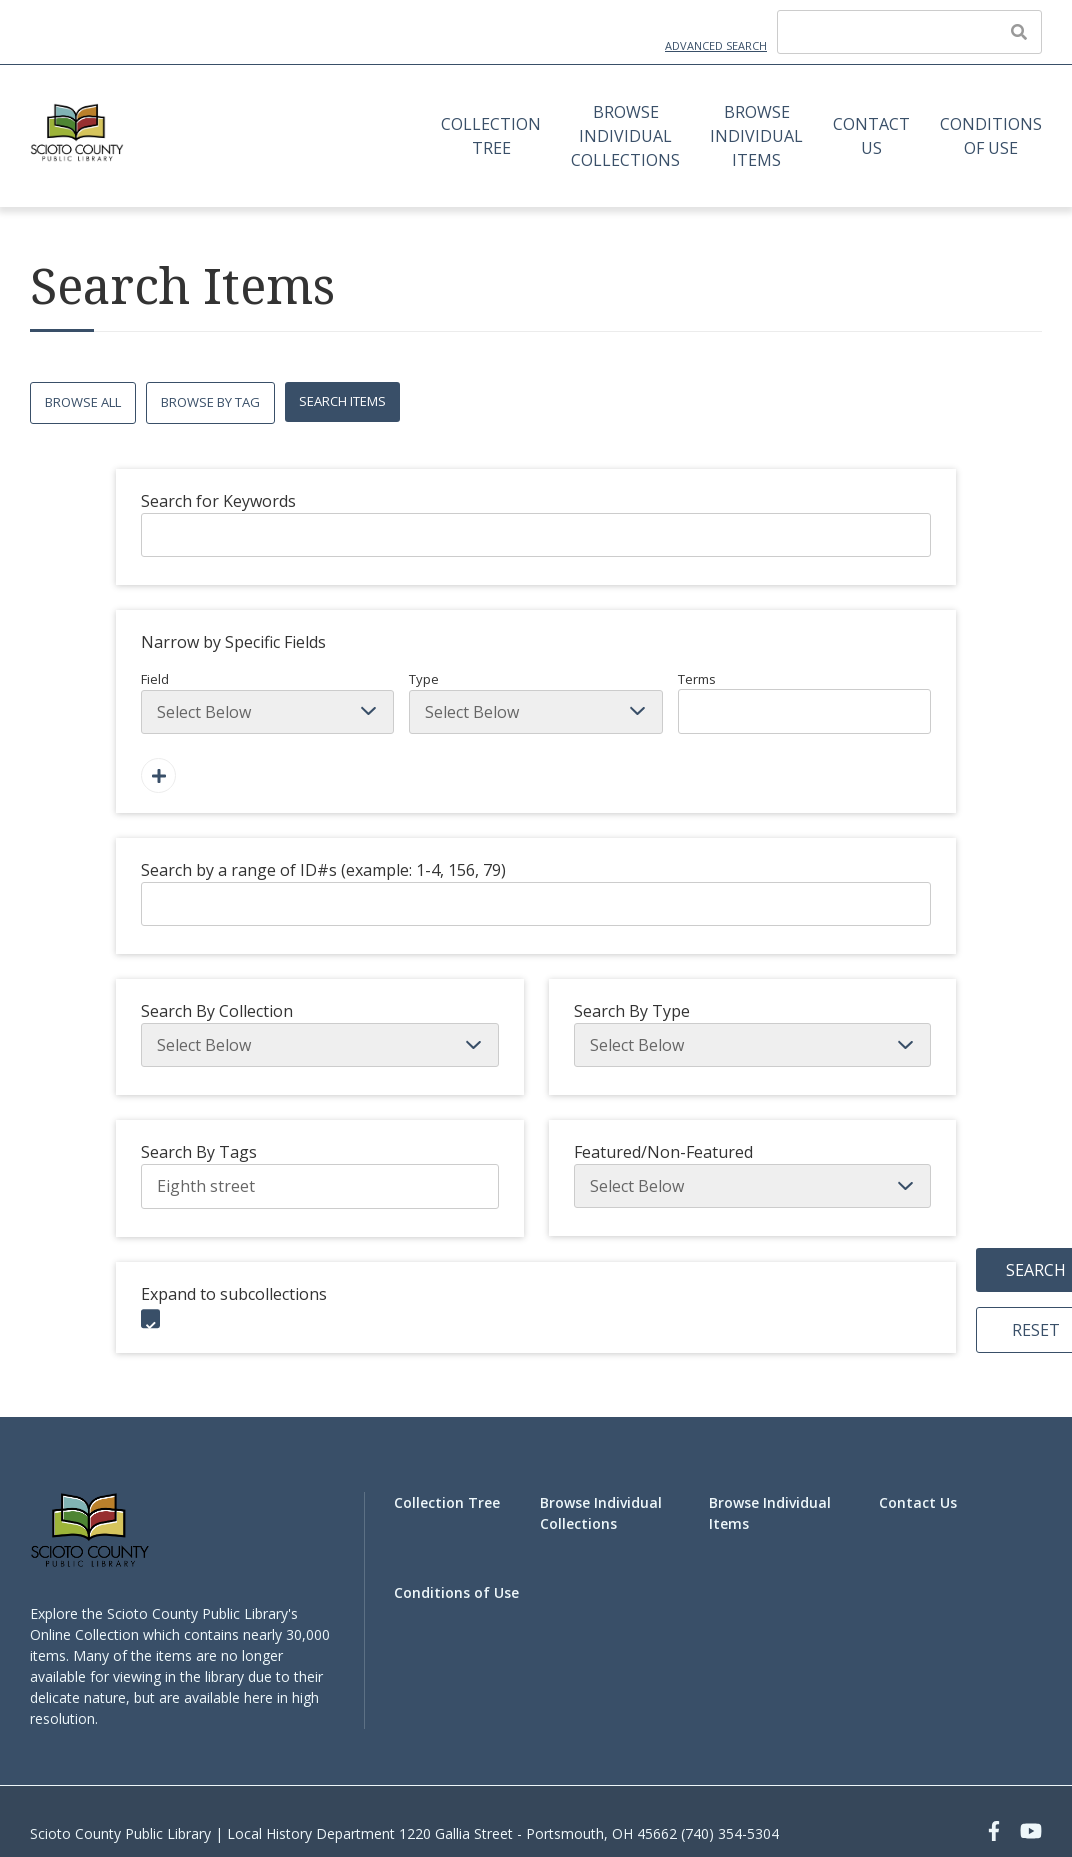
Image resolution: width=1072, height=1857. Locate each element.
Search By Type (632, 1011)
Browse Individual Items (756, 136)
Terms (804, 702)
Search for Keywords (218, 501)
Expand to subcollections (234, 1294)
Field (267, 702)
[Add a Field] (158, 775)
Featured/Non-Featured (663, 1152)
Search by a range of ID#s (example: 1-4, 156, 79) (323, 870)
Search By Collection (217, 1011)
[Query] (909, 32)
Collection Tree (491, 136)
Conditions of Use (991, 136)
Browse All (83, 402)
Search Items (342, 401)
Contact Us (871, 136)
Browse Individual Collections (625, 136)
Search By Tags (199, 1152)
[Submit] (1019, 32)
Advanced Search (716, 45)
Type (535, 702)
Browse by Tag (210, 402)
